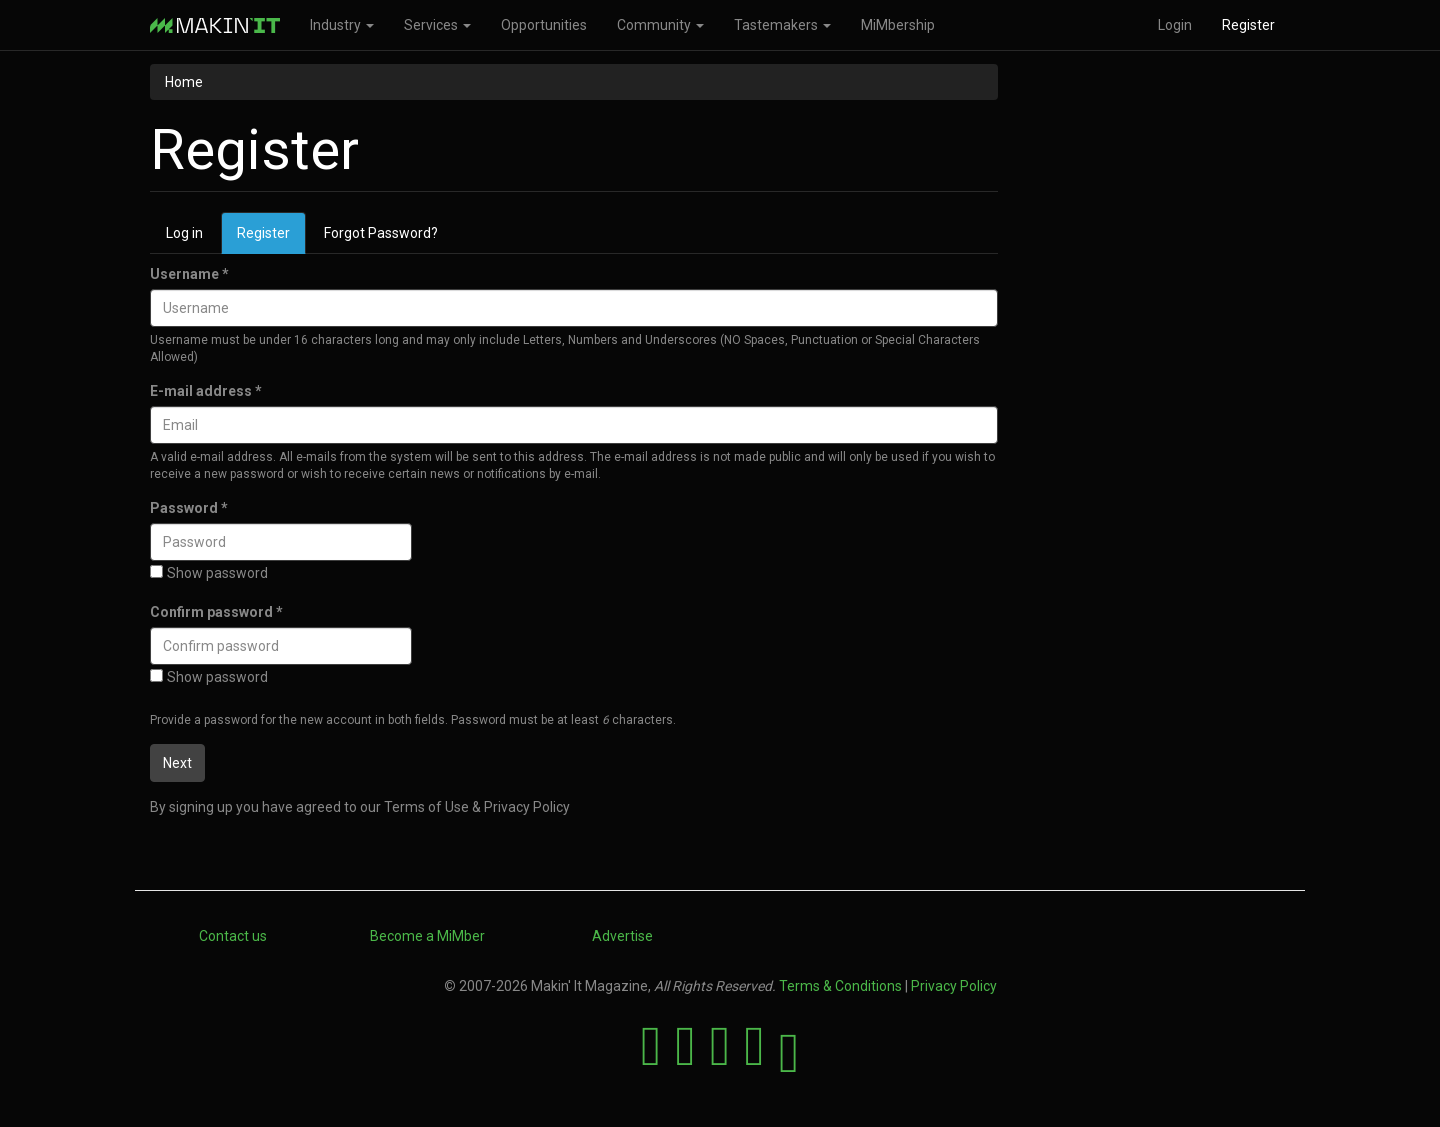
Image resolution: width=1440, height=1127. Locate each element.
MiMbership (898, 25)
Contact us (233, 936)
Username (189, 274)
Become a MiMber (427, 936)
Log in (184, 233)
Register (1248, 25)
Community (660, 25)
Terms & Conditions (840, 986)
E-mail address (206, 391)
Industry (342, 25)
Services (437, 25)
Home (184, 82)
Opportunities (544, 25)
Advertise (622, 936)
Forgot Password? (381, 233)
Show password (209, 573)
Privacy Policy (954, 986)
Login (1175, 25)
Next (177, 763)
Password (189, 508)
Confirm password (216, 612)
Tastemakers (782, 25)
